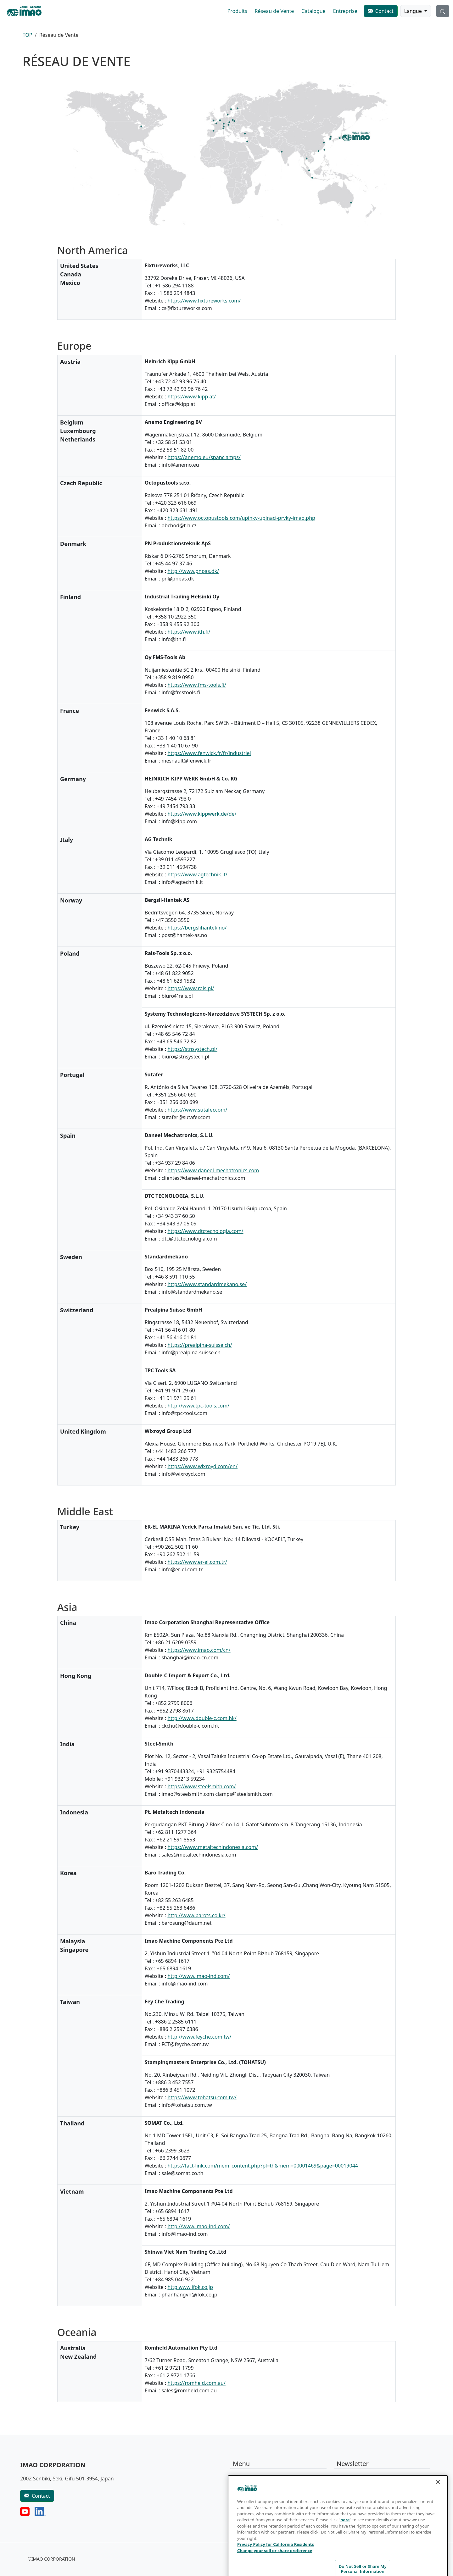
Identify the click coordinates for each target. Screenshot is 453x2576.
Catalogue (313, 11)
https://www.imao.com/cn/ (198, 1649)
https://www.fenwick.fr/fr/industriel (209, 753)
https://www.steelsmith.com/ (201, 1786)
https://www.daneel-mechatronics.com (213, 1170)
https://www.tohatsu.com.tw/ (201, 2097)
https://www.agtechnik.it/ (197, 874)
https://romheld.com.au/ (196, 2382)
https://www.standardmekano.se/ (207, 1284)
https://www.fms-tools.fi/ (196, 684)
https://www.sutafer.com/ (197, 1109)
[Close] (438, 2512)
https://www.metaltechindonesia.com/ (212, 1847)
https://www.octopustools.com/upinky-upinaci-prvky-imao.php (241, 517)
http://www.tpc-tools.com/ (198, 1405)
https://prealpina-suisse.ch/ (199, 1344)
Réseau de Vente (274, 11)
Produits (237, 11)
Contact (384, 11)
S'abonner (353, 2499)
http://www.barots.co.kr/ (196, 1915)
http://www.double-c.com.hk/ (201, 1718)
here (345, 2550)
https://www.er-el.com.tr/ (197, 1561)
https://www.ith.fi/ (188, 631)
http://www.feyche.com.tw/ (199, 2036)
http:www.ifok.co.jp (190, 2287)
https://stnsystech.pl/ (192, 1049)
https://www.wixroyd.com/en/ (202, 1466)
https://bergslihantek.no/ (196, 927)
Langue (413, 11)
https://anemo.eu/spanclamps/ (203, 457)
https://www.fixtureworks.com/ (204, 300)
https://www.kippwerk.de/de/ (201, 813)
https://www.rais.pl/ (190, 988)
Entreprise (345, 11)
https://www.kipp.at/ (191, 396)
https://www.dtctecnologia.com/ (205, 1231)
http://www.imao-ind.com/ (198, 1976)
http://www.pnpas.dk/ (193, 571)
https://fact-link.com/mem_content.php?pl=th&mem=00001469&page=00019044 (262, 2165)
